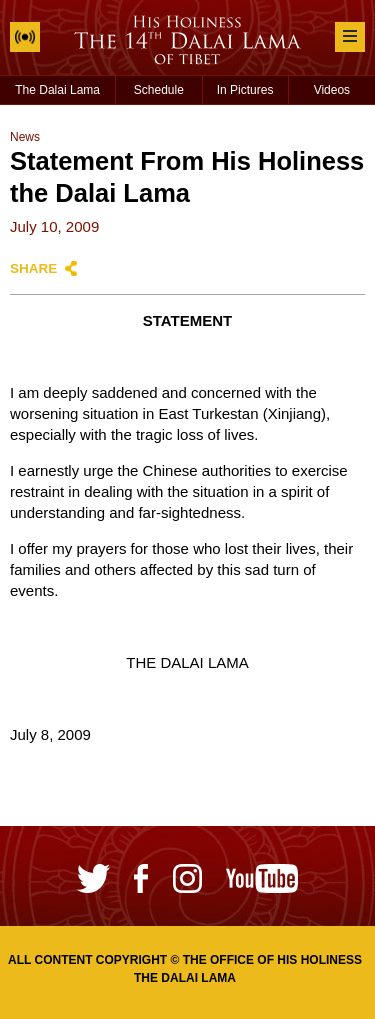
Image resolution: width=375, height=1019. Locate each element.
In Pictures (245, 90)
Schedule (159, 90)
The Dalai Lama (57, 90)
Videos (332, 90)
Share (33, 268)
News (25, 137)
